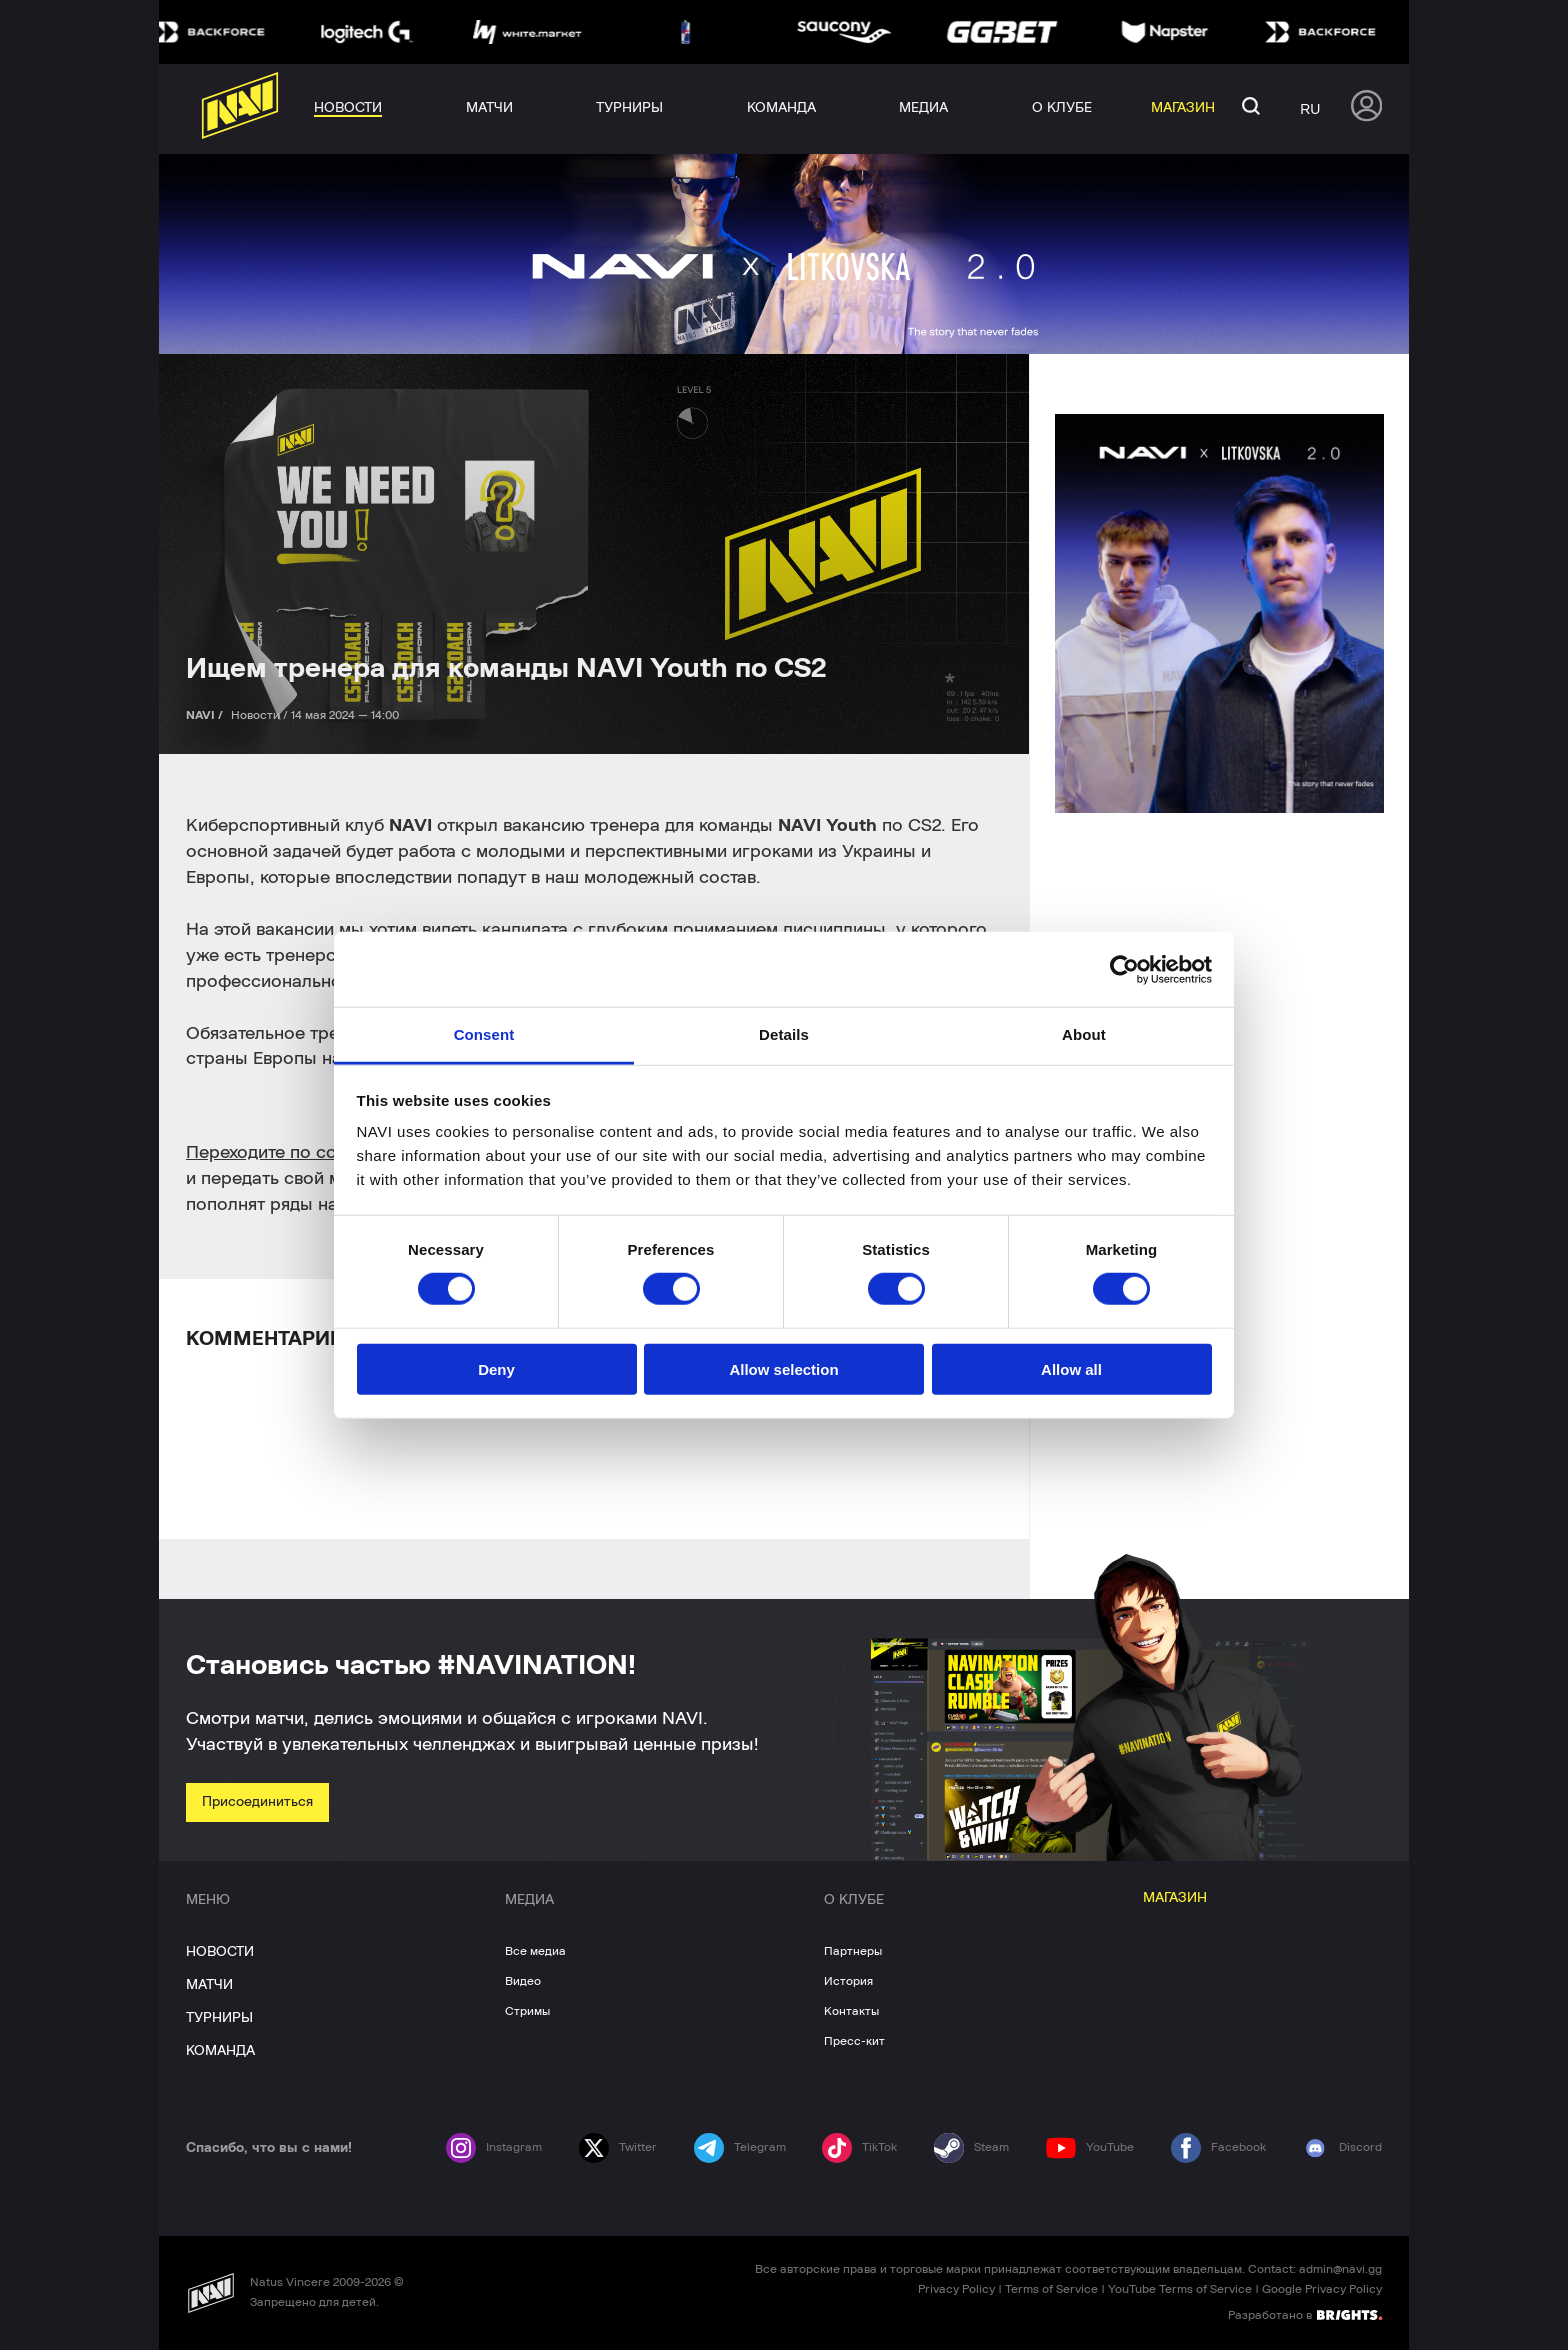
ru (1310, 109)
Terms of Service (1051, 2289)
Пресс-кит (854, 2041)
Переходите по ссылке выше (307, 1153)
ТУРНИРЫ (219, 2018)
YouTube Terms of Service (1180, 2289)
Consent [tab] (484, 1034)
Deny (496, 1369)
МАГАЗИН (1175, 1898)
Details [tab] (784, 1034)
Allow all (1071, 1369)
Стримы (527, 2011)
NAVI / (206, 715)
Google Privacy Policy (1322, 2289)
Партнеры (853, 1951)
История (848, 1981)
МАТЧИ (209, 1985)
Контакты (851, 2011)
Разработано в (1305, 2314)
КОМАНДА (220, 2051)
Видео (523, 1981)
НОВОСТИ (220, 1952)
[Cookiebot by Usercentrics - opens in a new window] (1124, 969)
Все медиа (535, 1951)
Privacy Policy (956, 2289)
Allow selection (783, 1369)
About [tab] (1084, 1034)
